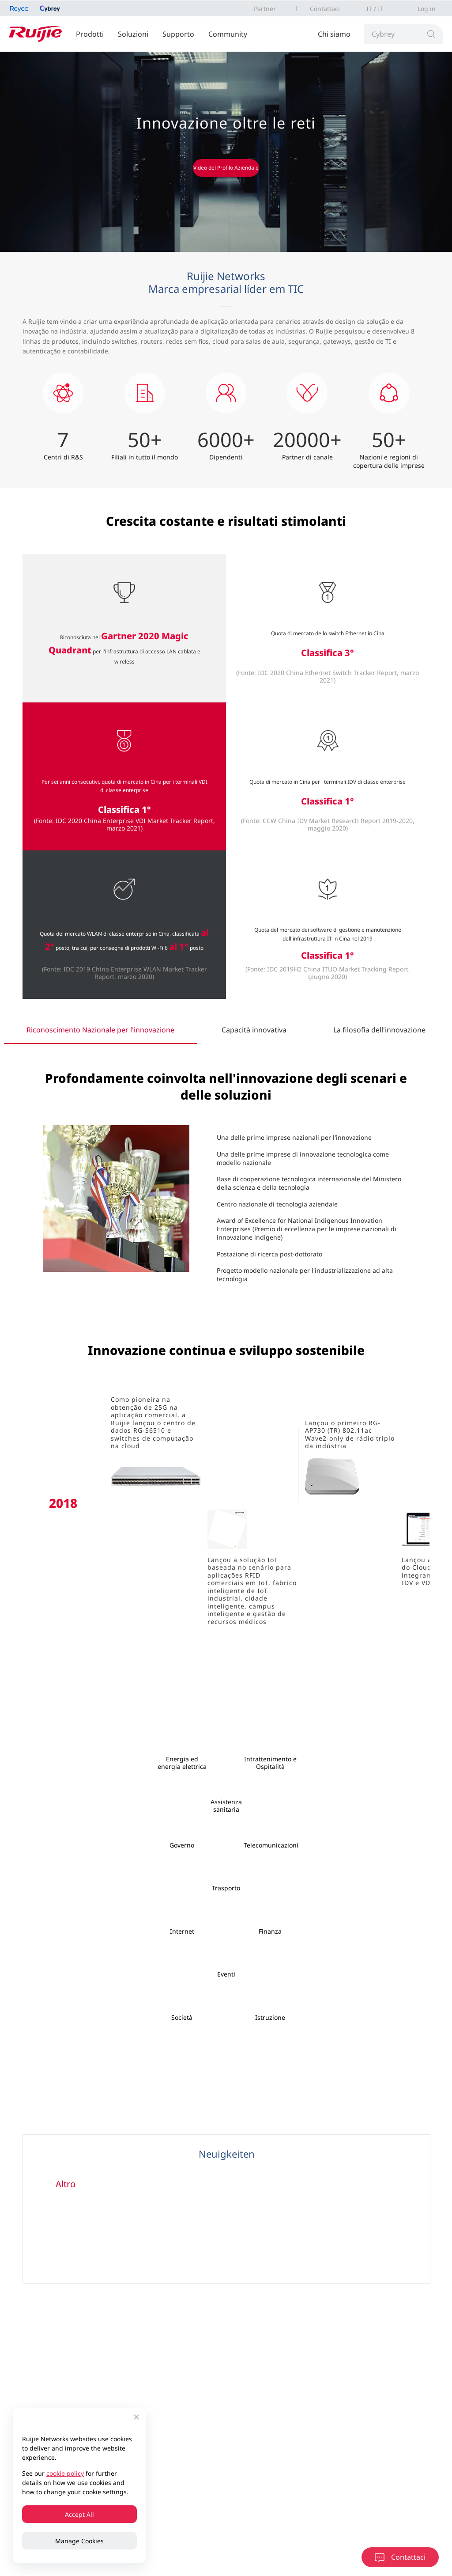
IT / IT (375, 8)
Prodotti (90, 34)
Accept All (79, 2514)
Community (227, 34)
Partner (265, 8)
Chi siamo (334, 34)
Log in (427, 8)
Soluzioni (133, 34)
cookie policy (65, 2473)
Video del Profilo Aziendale (226, 167)
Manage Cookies (79, 2541)
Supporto (178, 34)
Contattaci (325, 8)
